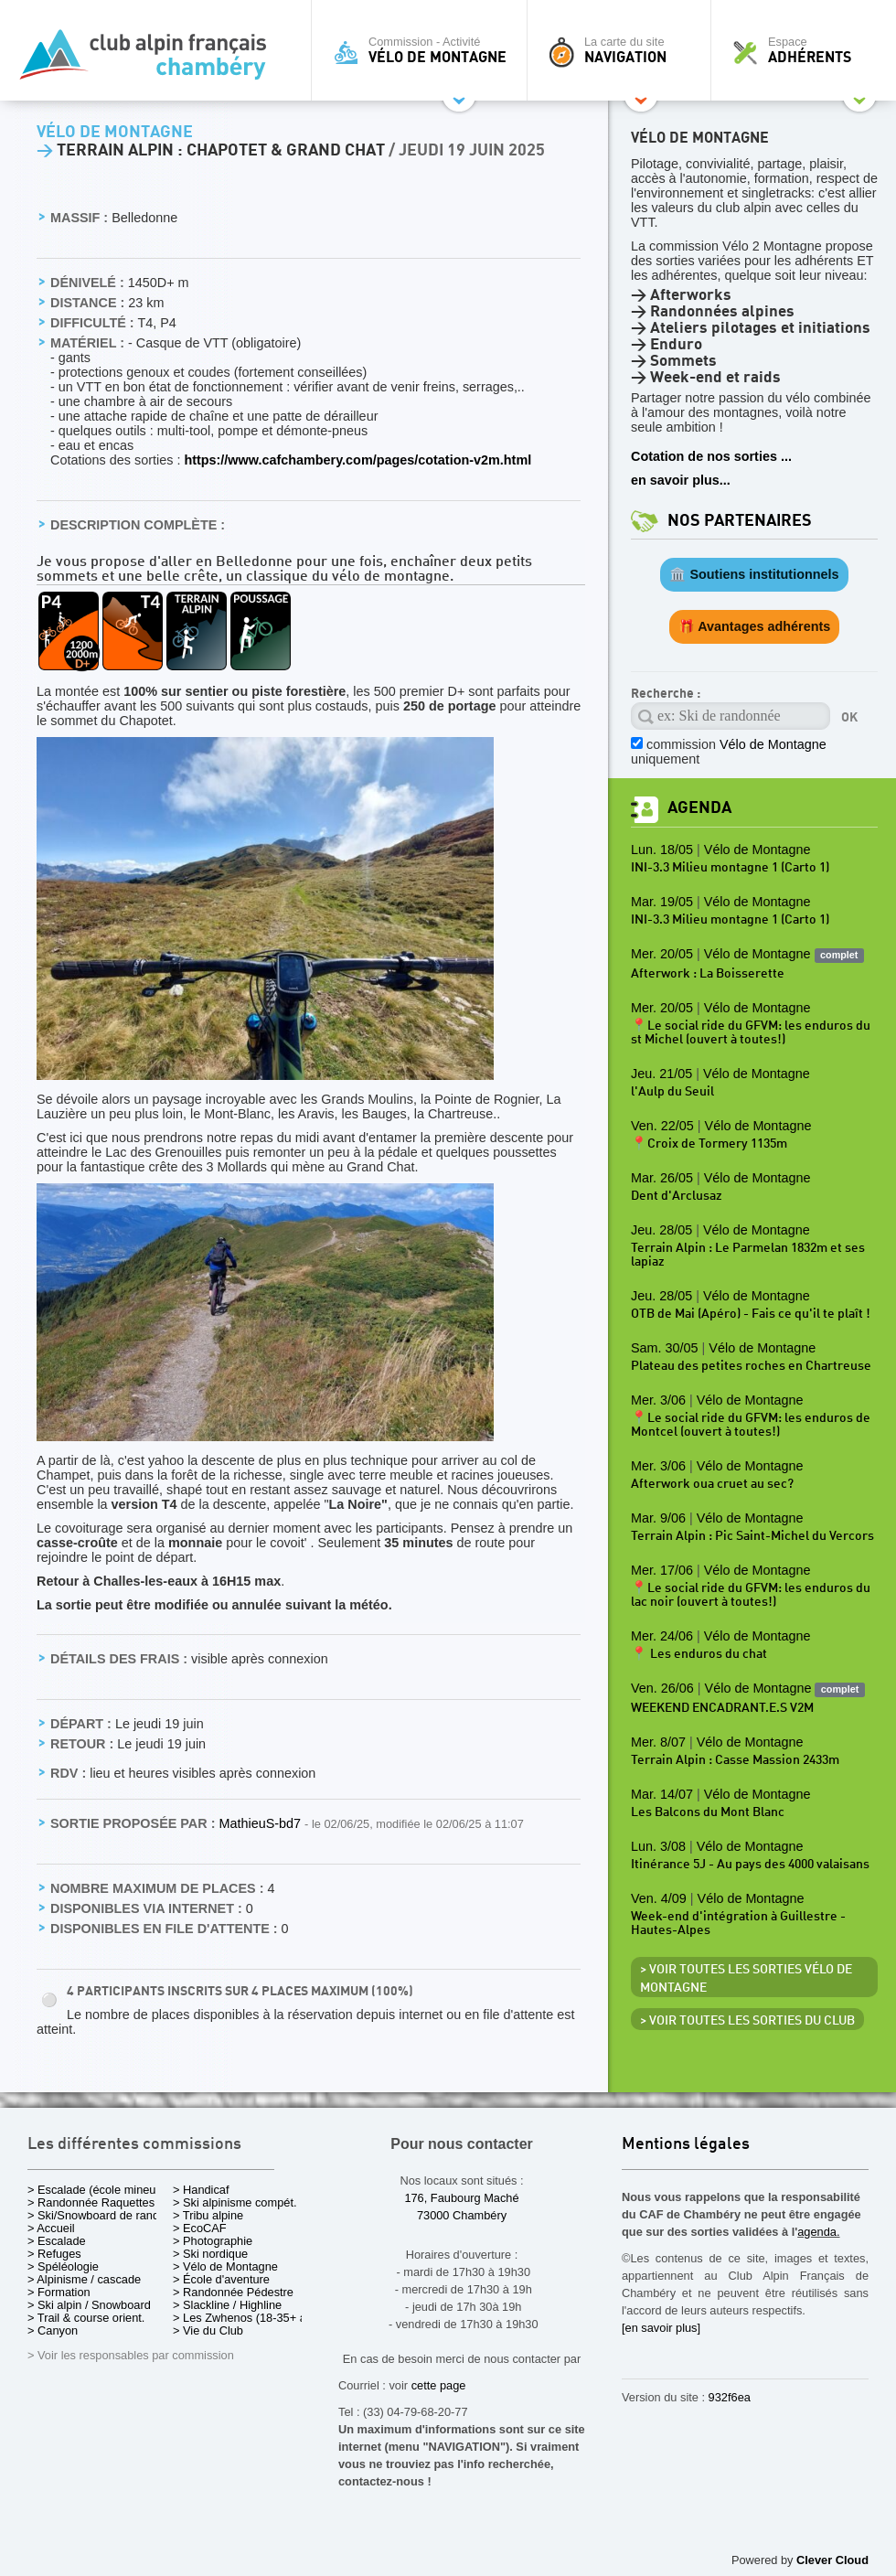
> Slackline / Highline (227, 2305)
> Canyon (52, 2330)
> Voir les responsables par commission (130, 2355)
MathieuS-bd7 (261, 1823)
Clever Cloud (832, 2560)
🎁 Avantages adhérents (754, 626)
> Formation (59, 2292)
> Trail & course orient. (85, 2318)
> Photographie (212, 2241)
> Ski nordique (210, 2254)
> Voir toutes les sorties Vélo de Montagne (746, 1978)
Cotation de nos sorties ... (711, 456)
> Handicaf (201, 2190)
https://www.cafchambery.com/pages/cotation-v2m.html (357, 460)
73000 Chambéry (462, 2215)
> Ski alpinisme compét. (235, 2202)
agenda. (818, 2232)
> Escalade (56, 2241)
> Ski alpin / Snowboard (89, 2305)
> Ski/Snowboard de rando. (98, 2215)
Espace (808, 50)
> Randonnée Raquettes (91, 2202)
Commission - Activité (423, 50)
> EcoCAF (200, 2228)
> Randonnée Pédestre (233, 2292)
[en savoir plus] (661, 2328)
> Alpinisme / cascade (84, 2279)
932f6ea (730, 2397)
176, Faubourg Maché (461, 2198)
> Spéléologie (63, 2266)
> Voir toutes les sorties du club (747, 2021)
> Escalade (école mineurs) (98, 2190)
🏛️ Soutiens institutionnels (753, 574)
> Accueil (51, 2228)
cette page (438, 2385)
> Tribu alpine (208, 2215)
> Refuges (54, 2254)
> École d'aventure (221, 2279)
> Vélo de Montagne (225, 2266)
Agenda (699, 808)
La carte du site (623, 50)
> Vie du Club (208, 2330)
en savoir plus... (681, 480)
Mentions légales (686, 2145)
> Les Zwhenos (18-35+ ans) (248, 2318)
